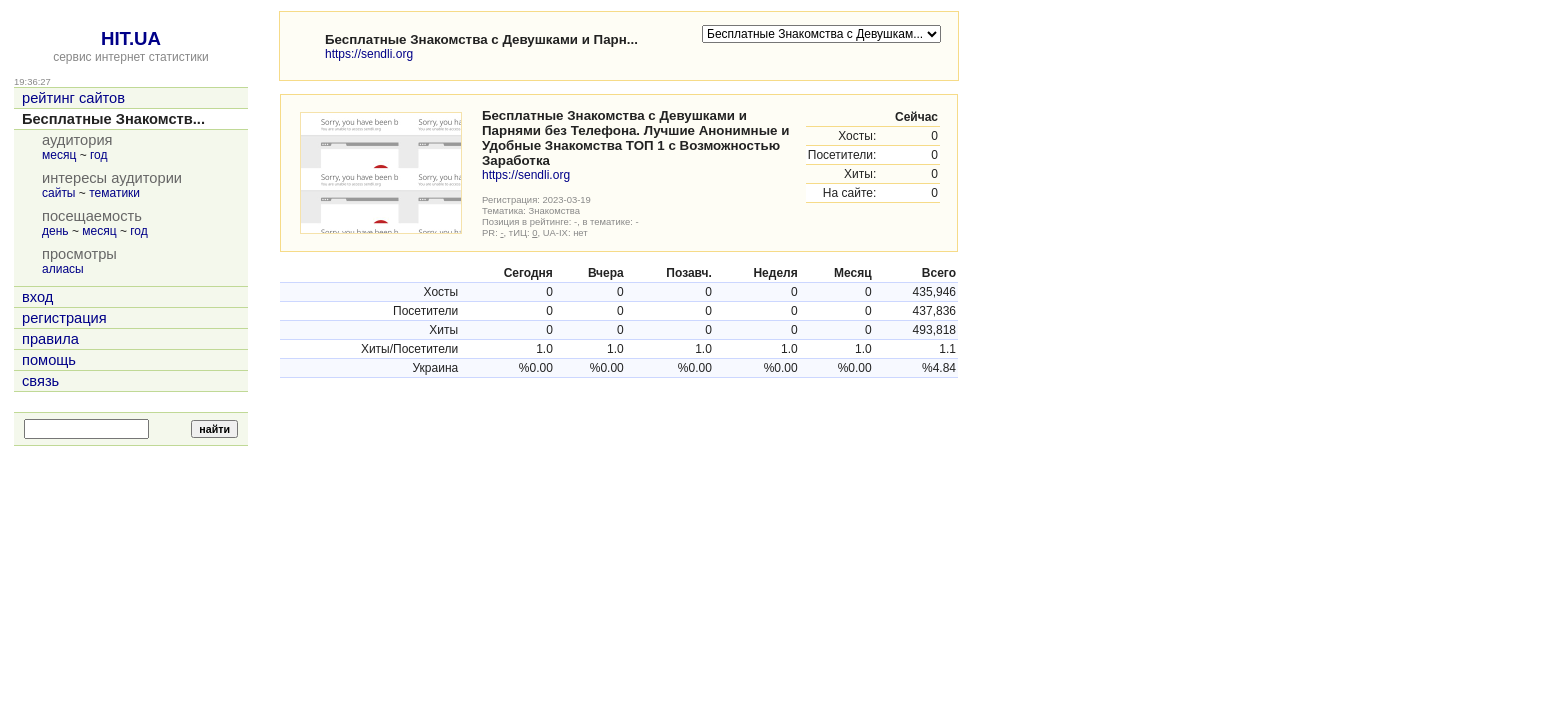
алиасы (63, 269)
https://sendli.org (369, 54)
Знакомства (554, 210)
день (55, 231)
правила (50, 339)
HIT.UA (131, 38)
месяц (59, 155)
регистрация (64, 318)
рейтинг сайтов (73, 98)
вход (37, 297)
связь (40, 381)
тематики (114, 193)
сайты (59, 193)
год (99, 155)
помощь (49, 360)
